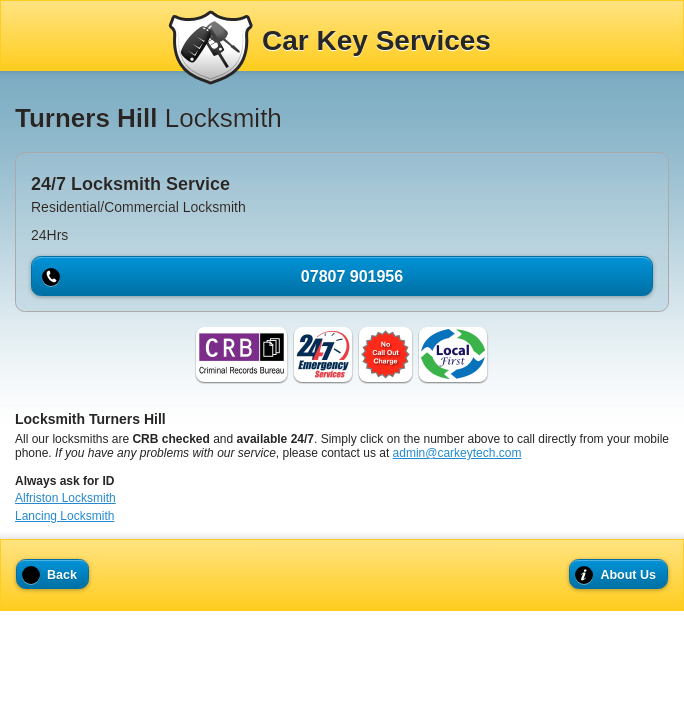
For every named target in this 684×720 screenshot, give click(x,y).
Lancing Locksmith (64, 516)
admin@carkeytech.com (457, 453)
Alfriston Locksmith (65, 498)
